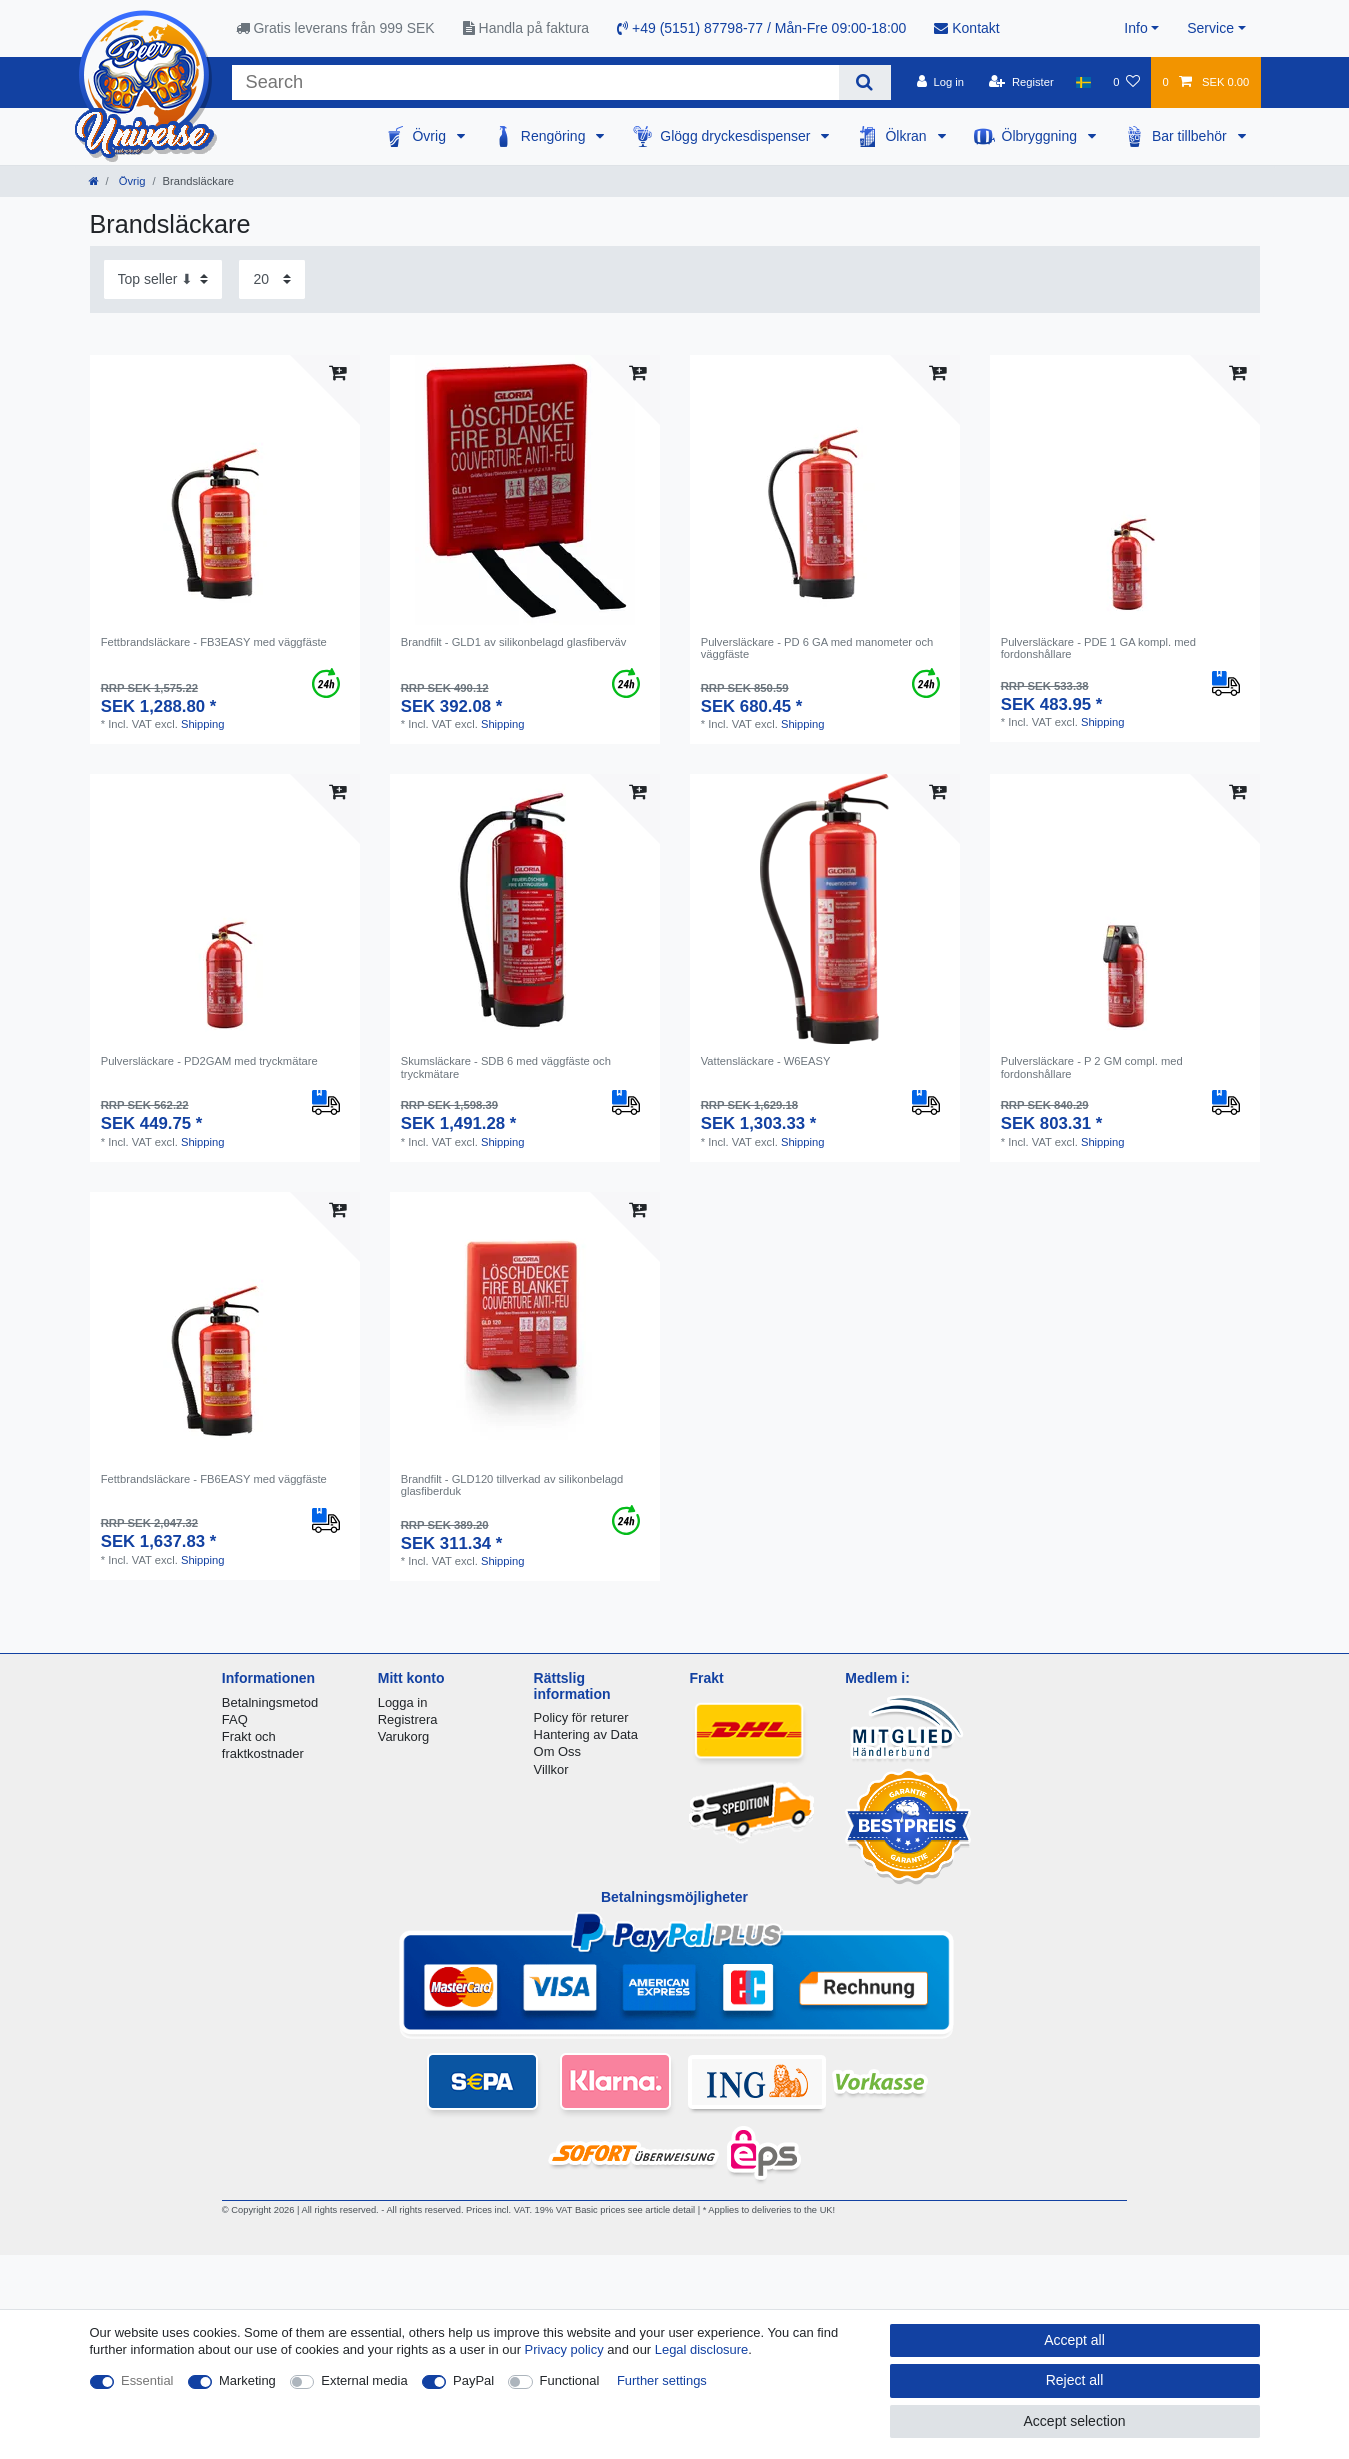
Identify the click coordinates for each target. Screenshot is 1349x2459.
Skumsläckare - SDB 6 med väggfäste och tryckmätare (506, 1067)
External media (364, 2380)
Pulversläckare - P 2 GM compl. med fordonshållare (1092, 1067)
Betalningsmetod (270, 1702)
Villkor (551, 1769)
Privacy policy (564, 2349)
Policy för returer (581, 1717)
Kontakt (966, 28)
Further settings (662, 2380)
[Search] (864, 82)
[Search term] (536, 82)
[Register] (1021, 82)
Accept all (1074, 2340)
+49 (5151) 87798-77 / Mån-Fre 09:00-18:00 (761, 28)
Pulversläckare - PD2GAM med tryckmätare (209, 1061)
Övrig (430, 136)
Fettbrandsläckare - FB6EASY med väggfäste (214, 1479)
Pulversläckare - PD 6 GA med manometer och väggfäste (817, 648)
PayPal (473, 2380)
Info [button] (1135, 28)
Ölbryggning (1041, 136)
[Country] (1083, 82)
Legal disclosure (702, 2349)
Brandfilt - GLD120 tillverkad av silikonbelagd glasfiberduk (512, 1485)
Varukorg (404, 1736)
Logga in (403, 1702)
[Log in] (940, 82)
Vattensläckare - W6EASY (766, 1061)
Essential (147, 2380)
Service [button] (1210, 28)
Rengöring (555, 136)
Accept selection (1075, 2421)
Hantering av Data (586, 1734)
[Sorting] (163, 279)
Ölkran (907, 136)
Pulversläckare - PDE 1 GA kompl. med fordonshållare (1098, 648)
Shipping (203, 724)
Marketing (247, 2380)
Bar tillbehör (1191, 136)
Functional (570, 2380)
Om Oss (557, 1751)
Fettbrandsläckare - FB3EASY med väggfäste (214, 642)
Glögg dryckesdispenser (737, 136)
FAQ (235, 1719)
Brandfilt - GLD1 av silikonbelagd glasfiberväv (514, 642)
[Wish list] (1126, 82)
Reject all (1075, 2380)
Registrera (408, 1719)
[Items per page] (272, 279)
